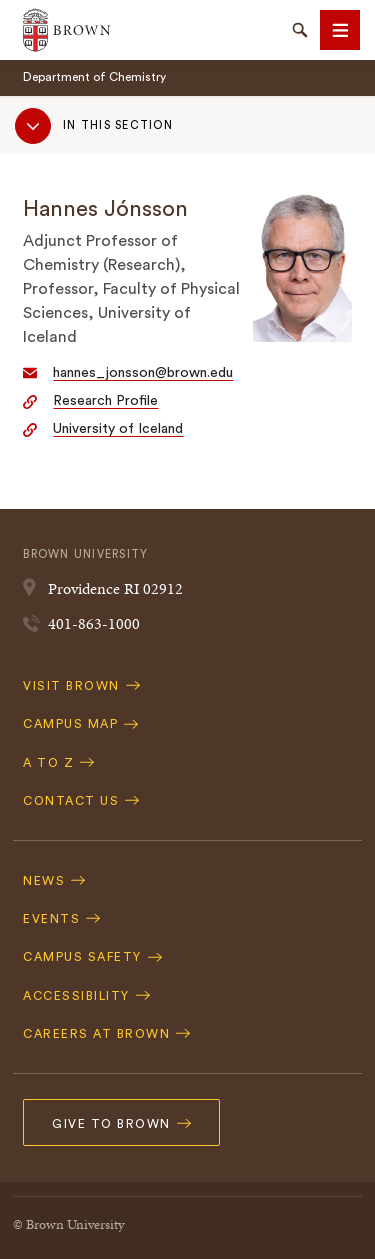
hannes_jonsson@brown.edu (143, 373)
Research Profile (105, 401)
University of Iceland (118, 429)
